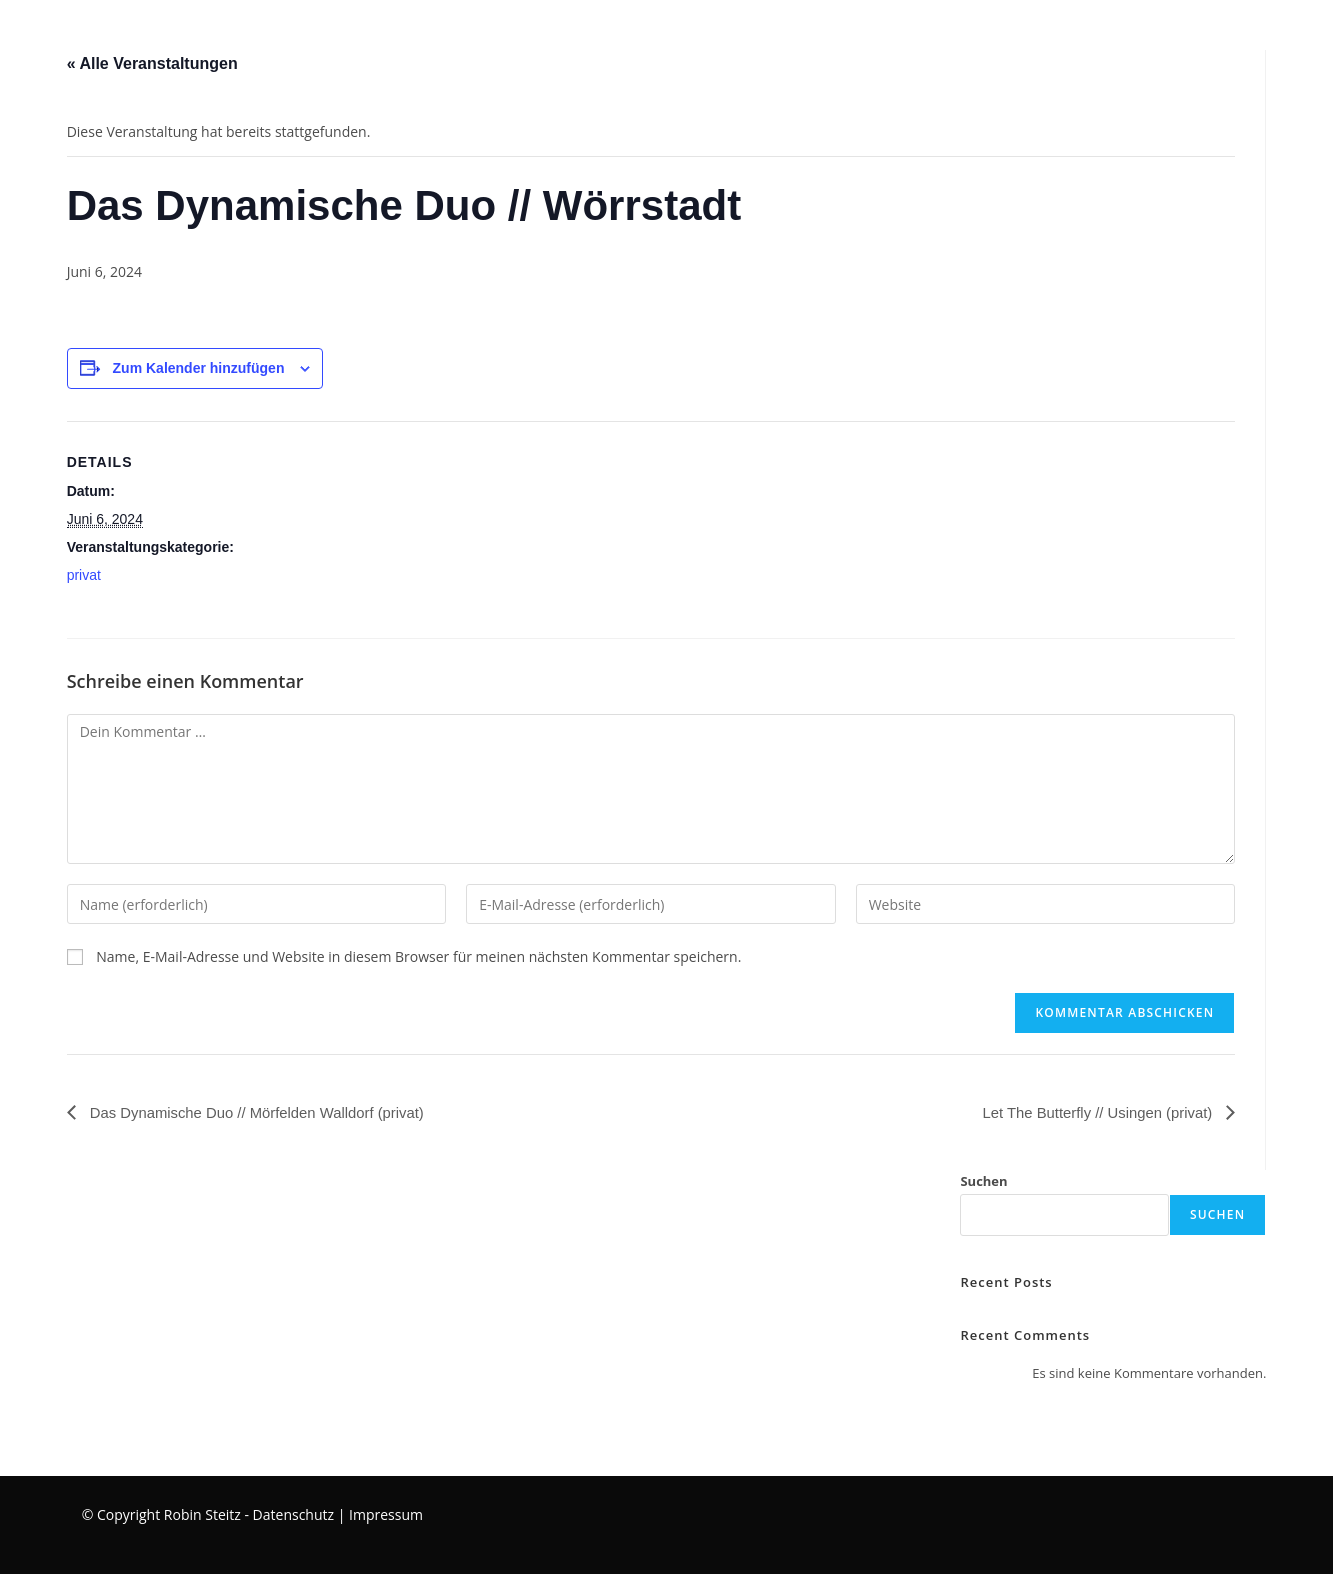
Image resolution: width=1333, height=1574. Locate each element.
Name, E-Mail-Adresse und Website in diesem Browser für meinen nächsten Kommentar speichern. (418, 956)
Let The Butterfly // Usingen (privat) (1090, 1112)
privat (84, 575)
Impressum (386, 1513)
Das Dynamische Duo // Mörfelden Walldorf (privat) (268, 1112)
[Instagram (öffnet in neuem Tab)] (1298, 32)
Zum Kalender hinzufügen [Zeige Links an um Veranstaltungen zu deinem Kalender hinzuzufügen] (199, 368)
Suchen (983, 1182)
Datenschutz (293, 1513)
